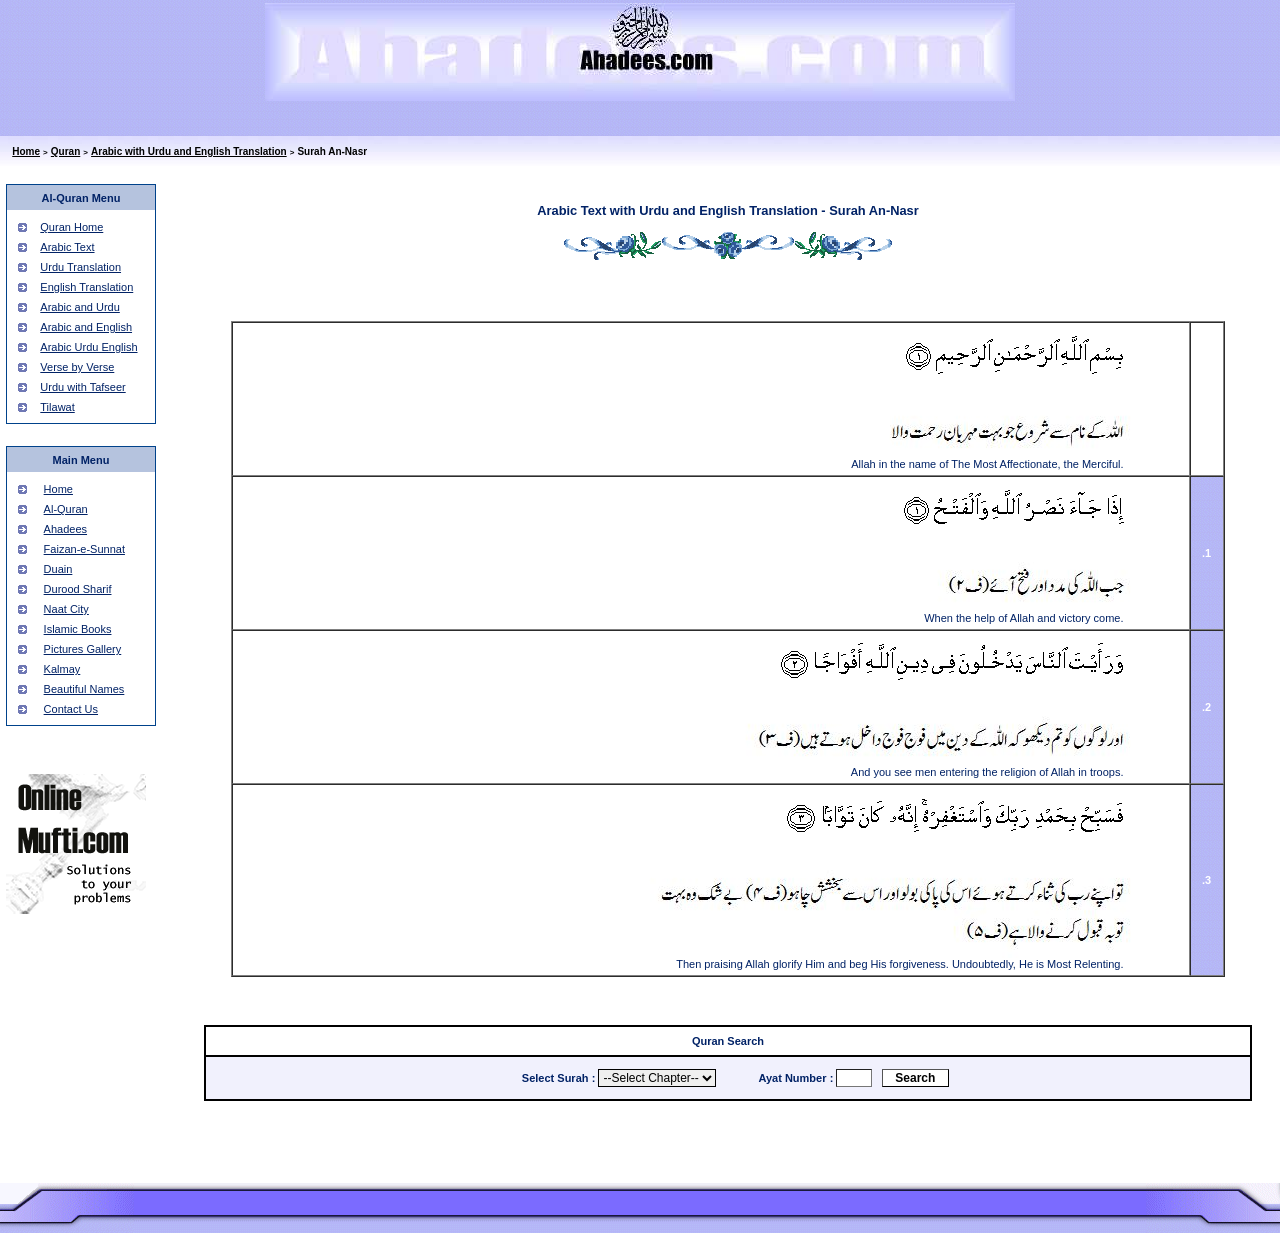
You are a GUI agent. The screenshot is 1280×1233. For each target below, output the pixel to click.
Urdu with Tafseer (82, 387)
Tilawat (57, 407)
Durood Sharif (78, 589)
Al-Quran (66, 509)
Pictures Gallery (83, 649)
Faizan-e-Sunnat (84, 549)
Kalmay (62, 669)
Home (26, 151)
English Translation (86, 287)
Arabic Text (67, 247)
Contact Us (71, 709)
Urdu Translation (80, 267)
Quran (65, 151)
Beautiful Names (84, 689)
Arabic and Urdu (80, 307)
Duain (58, 569)
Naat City (66, 609)
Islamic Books (78, 629)
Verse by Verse (77, 367)
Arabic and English (86, 327)
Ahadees (65, 529)
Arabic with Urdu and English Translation (189, 151)
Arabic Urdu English (88, 347)
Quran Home (71, 227)
